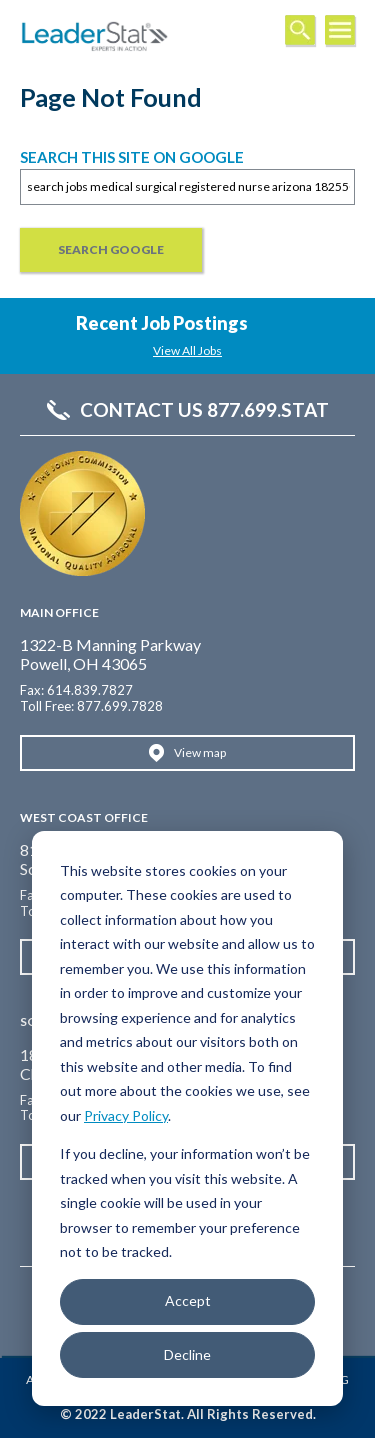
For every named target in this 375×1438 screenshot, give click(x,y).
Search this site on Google (132, 157)
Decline (187, 1354)
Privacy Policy (126, 1115)
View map (200, 752)
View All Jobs (187, 350)
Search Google (111, 249)
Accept (188, 1300)
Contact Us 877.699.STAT (204, 410)
